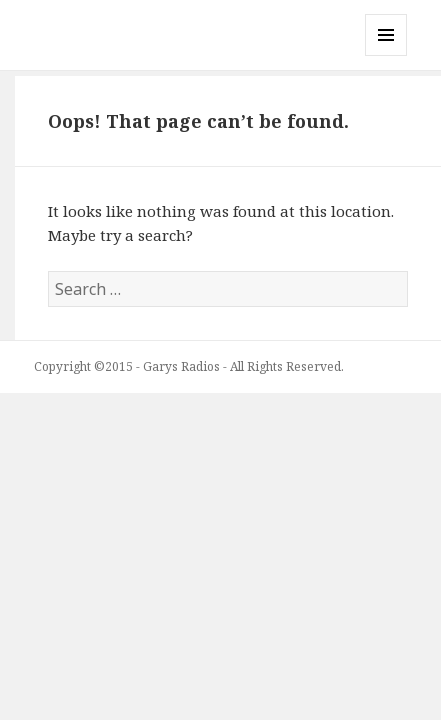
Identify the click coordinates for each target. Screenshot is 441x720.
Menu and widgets (386, 55)
